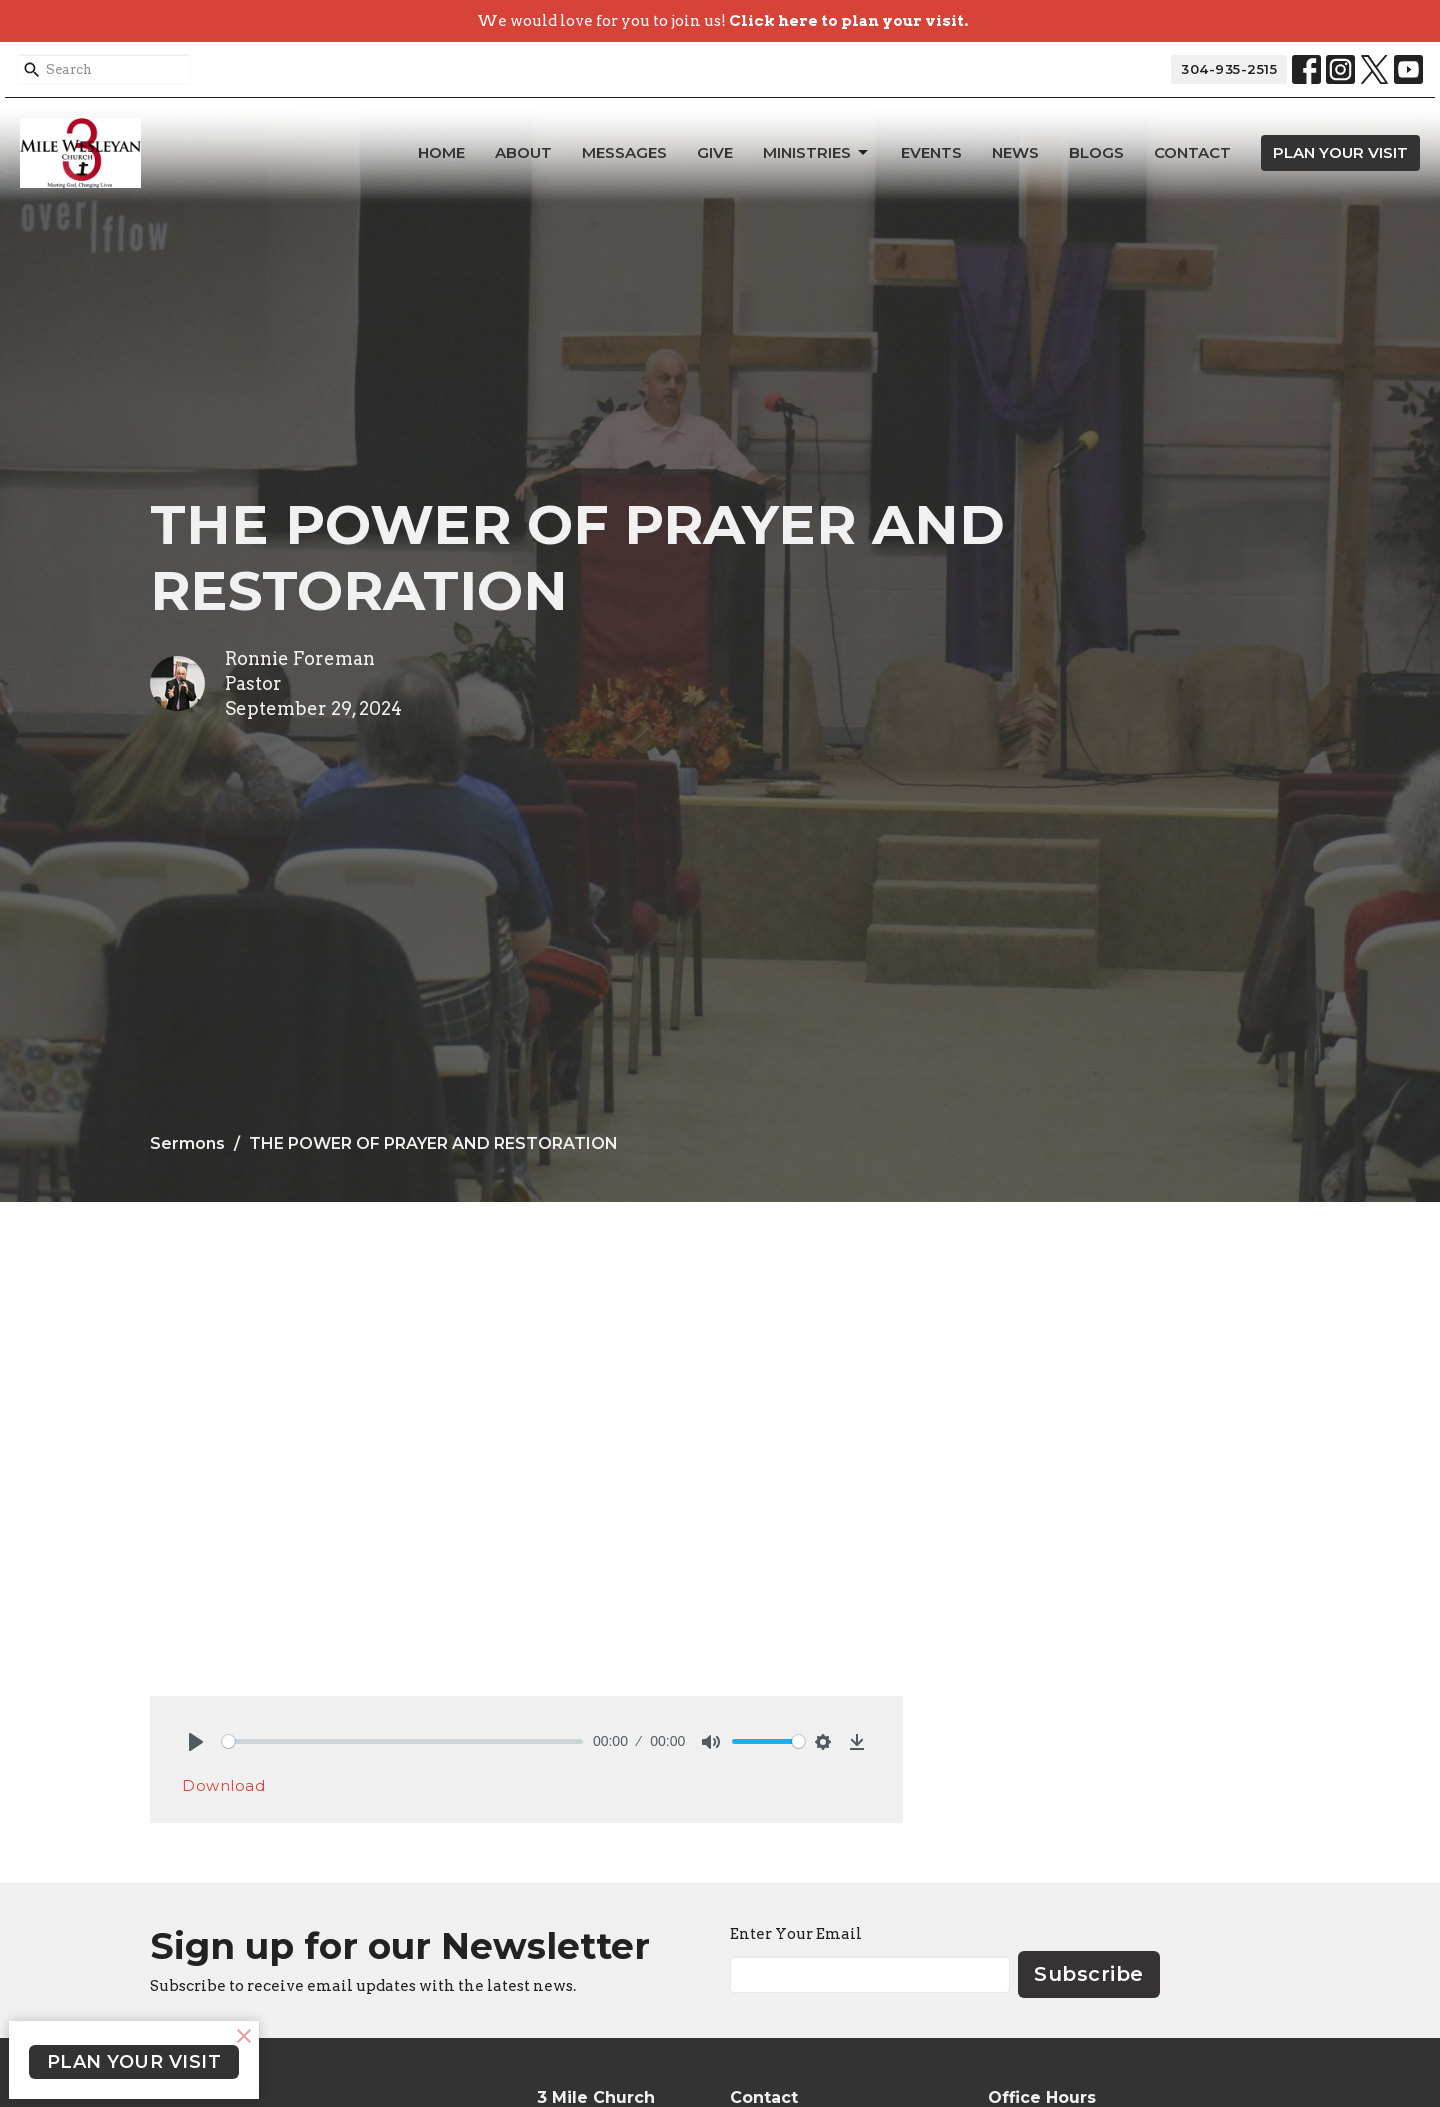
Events (931, 152)
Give (715, 152)
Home (441, 152)
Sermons (187, 1143)
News (1015, 152)
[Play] (196, 1742)
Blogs (1096, 152)
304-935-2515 (1229, 69)
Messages (624, 152)
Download (223, 1785)
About (523, 152)
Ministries (817, 153)
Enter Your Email (796, 1934)
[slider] (402, 1741)
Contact (1192, 152)
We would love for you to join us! (722, 21)
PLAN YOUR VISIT (1340, 152)
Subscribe (1089, 1974)
